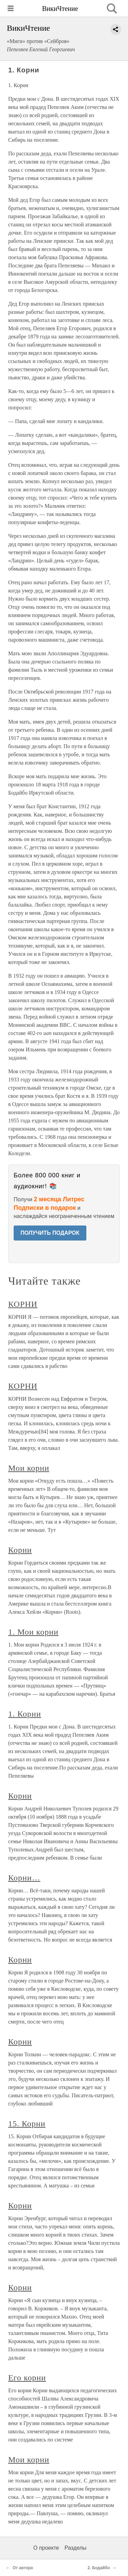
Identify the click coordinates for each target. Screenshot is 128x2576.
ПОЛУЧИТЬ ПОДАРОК (50, 1233)
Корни (20, 1549)
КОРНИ (23, 1304)
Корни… (24, 1877)
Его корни (27, 2377)
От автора (23, 2567)
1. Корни (24, 1713)
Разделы (75, 2548)
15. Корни (26, 2123)
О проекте (46, 2548)
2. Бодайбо (98, 2567)
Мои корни (28, 1468)
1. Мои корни (33, 1631)
